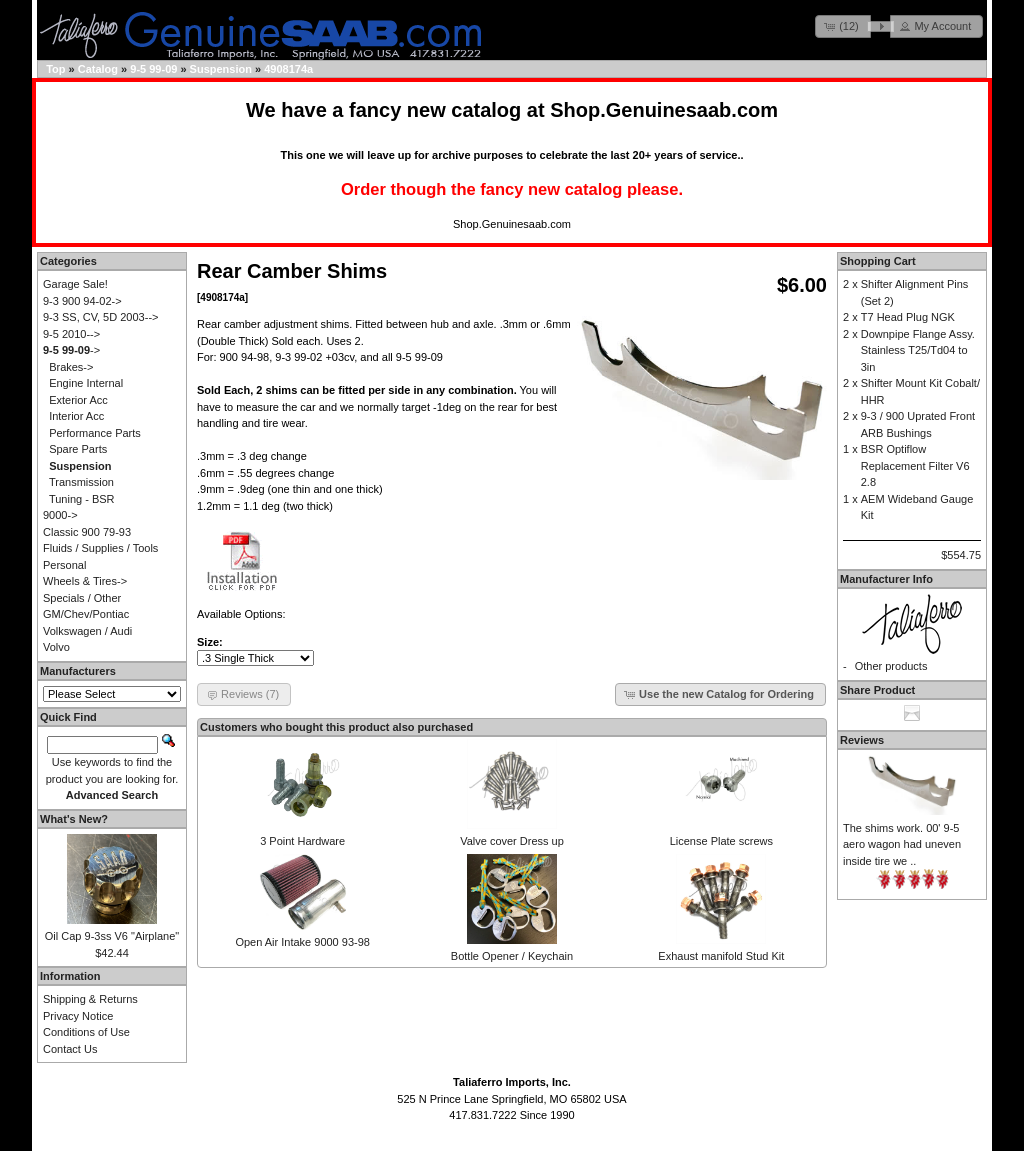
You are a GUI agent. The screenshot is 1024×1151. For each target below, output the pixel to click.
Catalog (98, 69)
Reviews (862, 740)
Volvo (56, 647)
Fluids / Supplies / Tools (100, 548)
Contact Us (70, 1049)
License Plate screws (721, 841)
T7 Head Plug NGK (908, 317)
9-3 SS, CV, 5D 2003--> (100, 317)
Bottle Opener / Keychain (512, 956)
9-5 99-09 (153, 69)
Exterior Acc (78, 400)
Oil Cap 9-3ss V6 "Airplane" (112, 936)
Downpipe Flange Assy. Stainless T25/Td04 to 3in (918, 350)
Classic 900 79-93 (87, 532)
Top (55, 69)
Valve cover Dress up (512, 841)
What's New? (74, 819)
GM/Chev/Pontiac (86, 614)
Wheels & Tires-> (85, 581)
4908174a (288, 69)
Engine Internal (86, 383)
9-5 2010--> (71, 334)
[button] (843, 26)
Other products (891, 666)
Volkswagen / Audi (87, 631)
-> (71, 350)
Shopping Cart (878, 261)
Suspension (221, 69)
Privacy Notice (78, 1016)
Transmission (81, 482)
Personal (64, 565)
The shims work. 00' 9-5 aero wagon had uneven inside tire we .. (902, 844)
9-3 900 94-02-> (82, 301)
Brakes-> (71, 367)
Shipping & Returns (90, 999)
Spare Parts (78, 449)
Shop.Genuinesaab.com (664, 110)
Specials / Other (82, 598)
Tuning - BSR (82, 499)
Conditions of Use (86, 1032)
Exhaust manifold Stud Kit (721, 956)
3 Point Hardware (302, 841)
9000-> (60, 515)
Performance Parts (95, 433)
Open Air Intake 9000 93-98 (302, 942)
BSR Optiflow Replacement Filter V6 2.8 (915, 465)
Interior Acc (76, 416)
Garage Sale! (75, 284)
